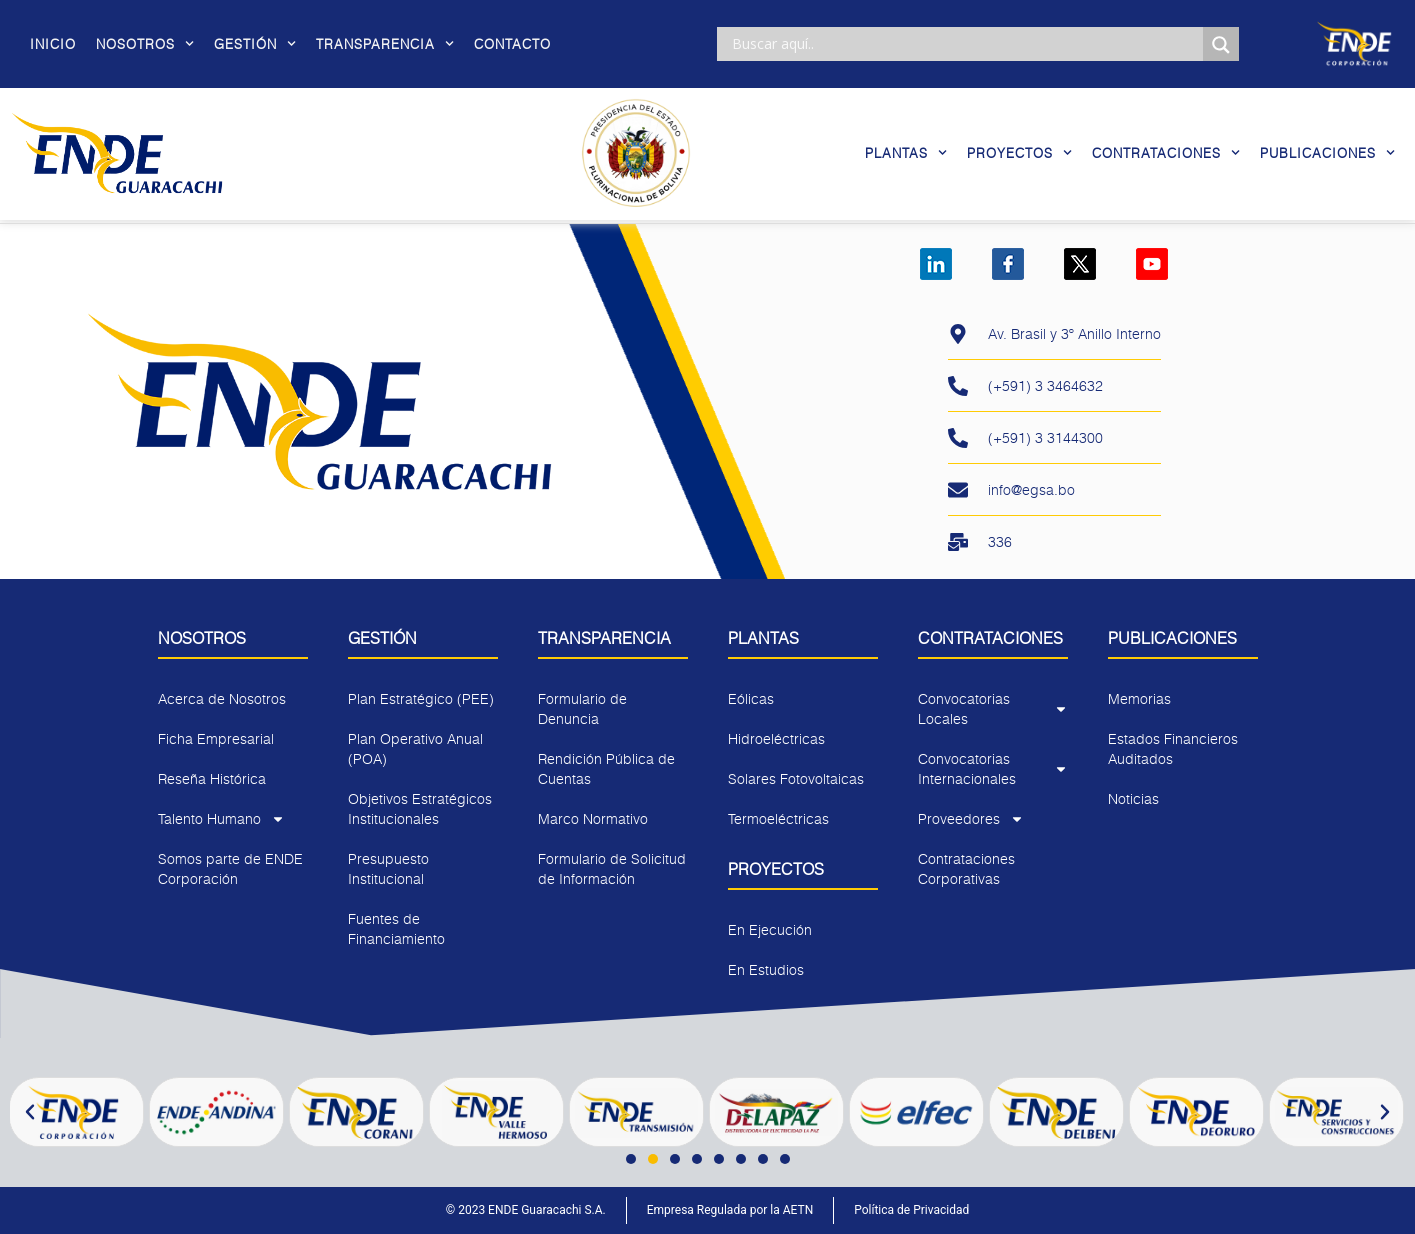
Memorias (1139, 698)
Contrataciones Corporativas (966, 868)
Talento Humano (221, 819)
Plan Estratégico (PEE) (421, 698)
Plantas (906, 152)
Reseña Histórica (212, 778)
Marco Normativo (593, 818)
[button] (30, 1112)
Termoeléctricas (778, 818)
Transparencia (385, 44)
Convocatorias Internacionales (993, 768)
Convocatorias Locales (993, 708)
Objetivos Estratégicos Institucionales (420, 808)
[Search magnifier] (1221, 45)
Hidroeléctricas (776, 738)
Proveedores (971, 819)
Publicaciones (1327, 152)
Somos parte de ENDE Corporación (230, 868)
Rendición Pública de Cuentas (606, 768)
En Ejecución (770, 929)
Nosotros (145, 44)
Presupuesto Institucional (388, 868)
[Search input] (965, 44)
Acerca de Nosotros (222, 698)
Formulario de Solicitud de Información (612, 868)
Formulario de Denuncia (582, 708)
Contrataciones (1166, 152)
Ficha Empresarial (216, 738)
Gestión (255, 44)
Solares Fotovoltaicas (796, 778)
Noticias (1133, 798)
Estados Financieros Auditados (1173, 748)
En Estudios (766, 969)
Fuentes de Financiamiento (396, 928)
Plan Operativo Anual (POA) (415, 748)
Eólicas (751, 698)
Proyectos (1019, 152)
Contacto (512, 44)
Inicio (53, 44)
